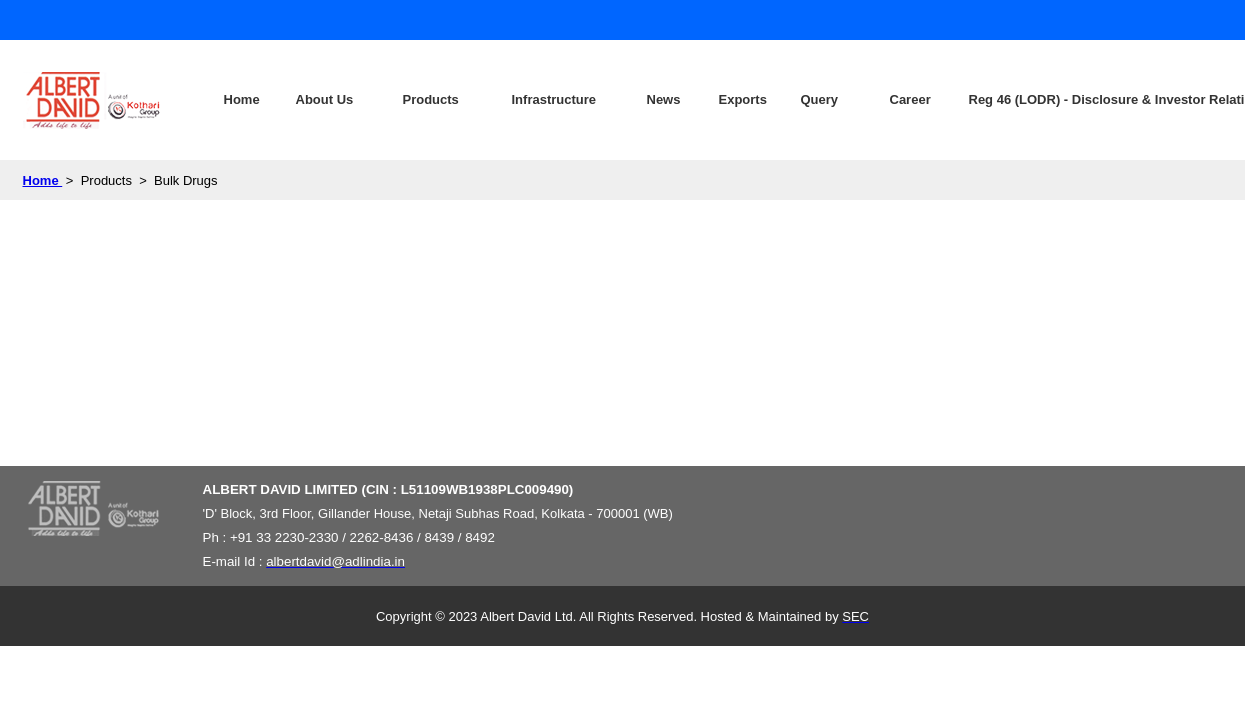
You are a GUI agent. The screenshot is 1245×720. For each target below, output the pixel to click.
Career (910, 99)
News (664, 99)
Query (820, 99)
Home (242, 99)
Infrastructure (554, 99)
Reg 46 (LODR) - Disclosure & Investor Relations (1056, 99)
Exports (743, 99)
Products (431, 99)
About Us (325, 99)
